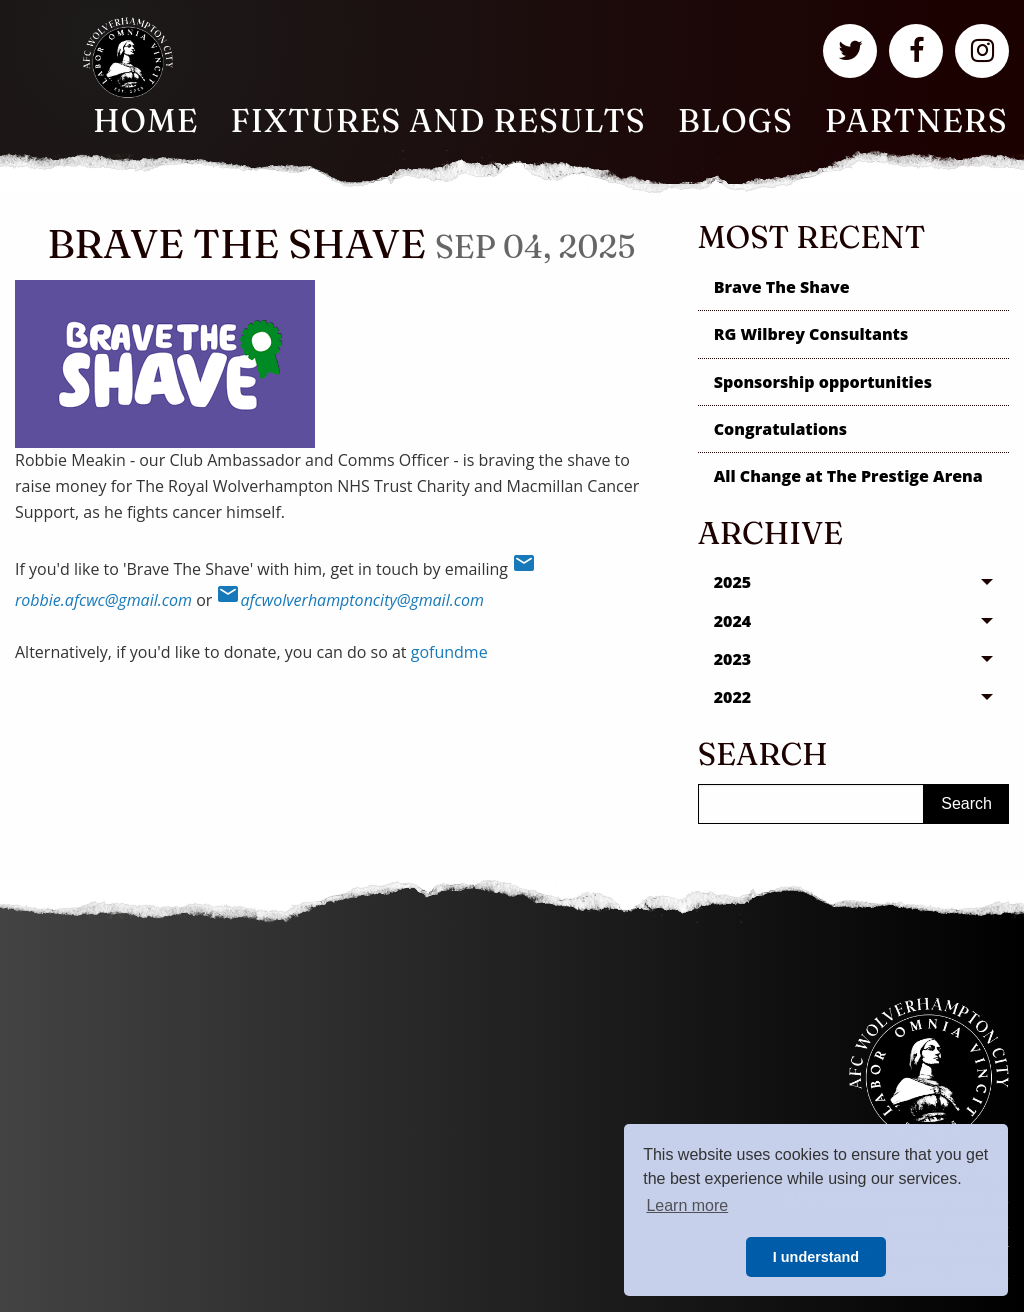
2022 (733, 697)
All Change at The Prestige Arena (848, 476)
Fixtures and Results (438, 120)
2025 (733, 582)
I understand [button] (816, 1257)
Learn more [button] (687, 1205)
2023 (733, 659)
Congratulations (780, 429)
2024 (733, 621)
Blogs (735, 120)
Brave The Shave (782, 287)
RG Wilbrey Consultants (811, 334)
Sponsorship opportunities (823, 382)
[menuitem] (146, 121)
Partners (916, 120)
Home (146, 120)
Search (966, 803)
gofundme (449, 652)
